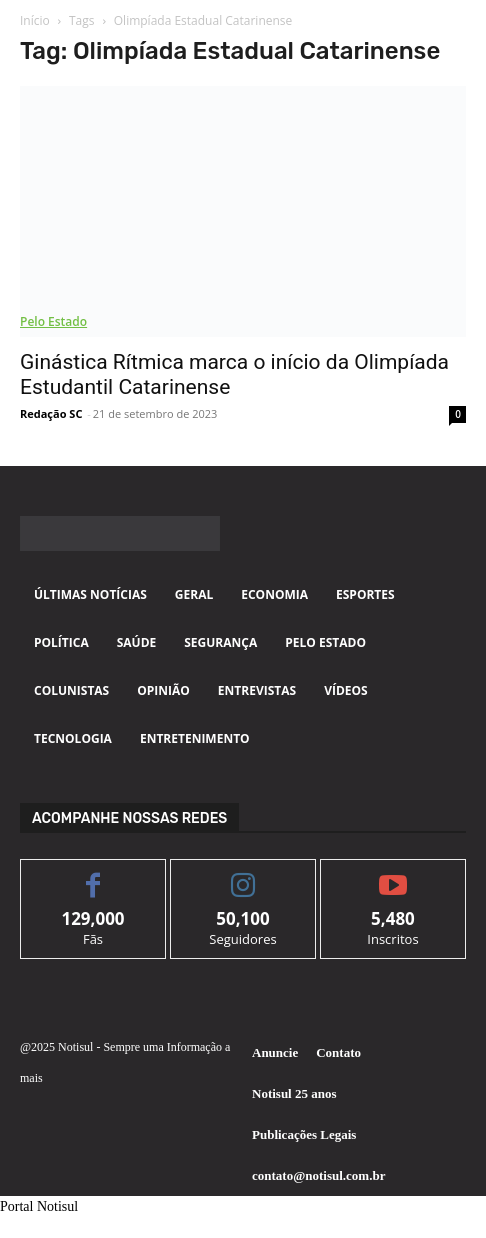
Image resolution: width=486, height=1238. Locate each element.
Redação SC (51, 413)
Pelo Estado (53, 321)
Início (35, 20)
